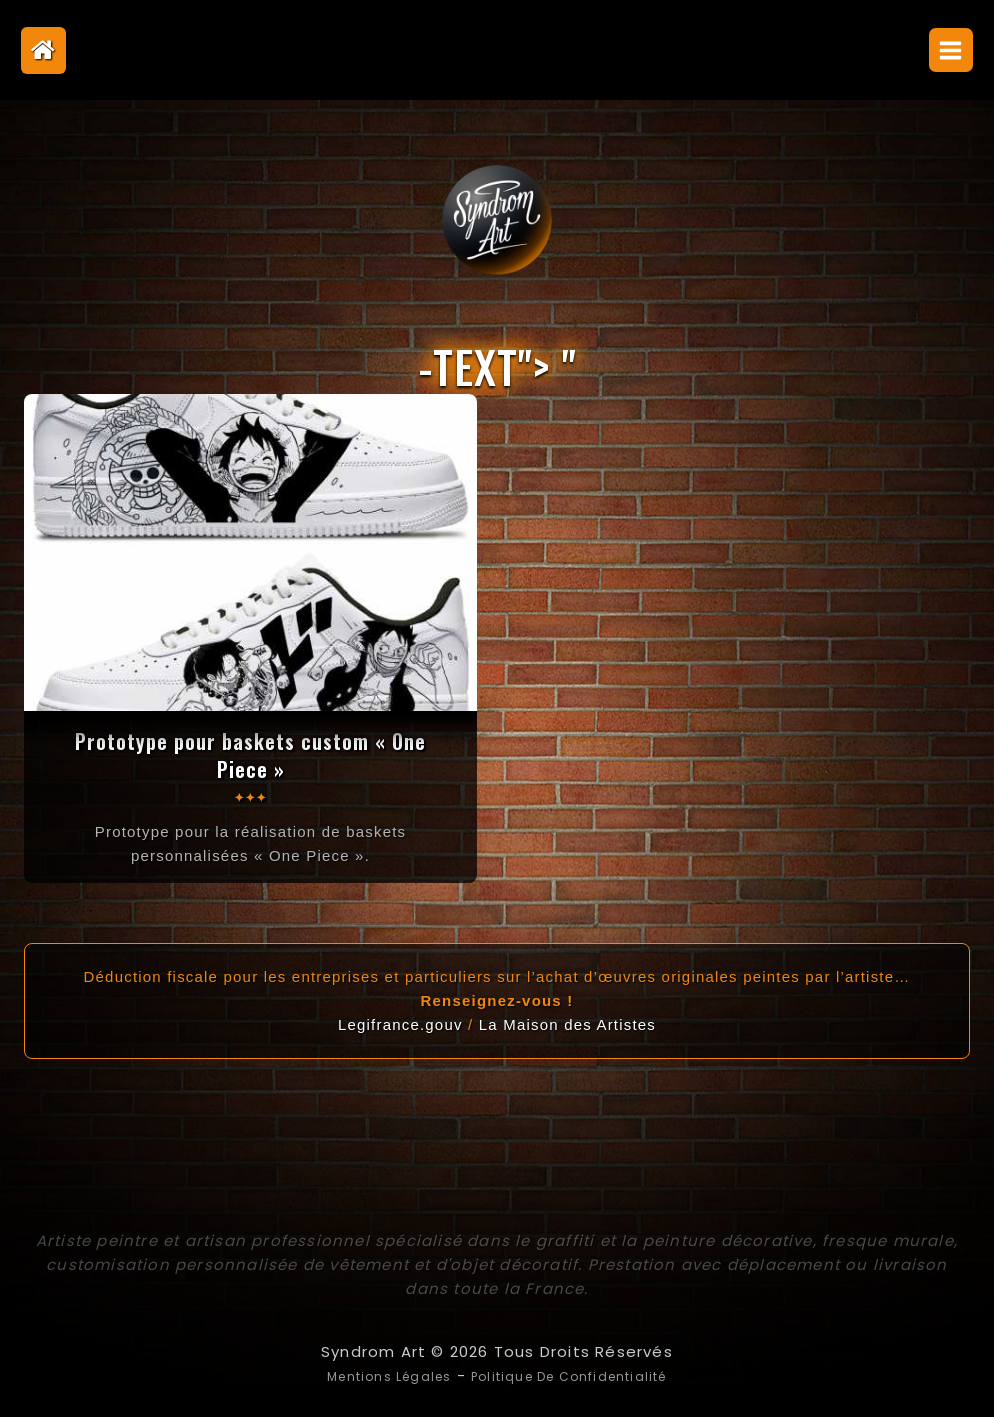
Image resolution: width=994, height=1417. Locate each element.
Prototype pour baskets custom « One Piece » (250, 754)
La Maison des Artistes (567, 1023)
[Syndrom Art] (497, 220)
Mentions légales (368, 1374)
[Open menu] (951, 50)
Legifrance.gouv (400, 1023)
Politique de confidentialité (581, 1374)
